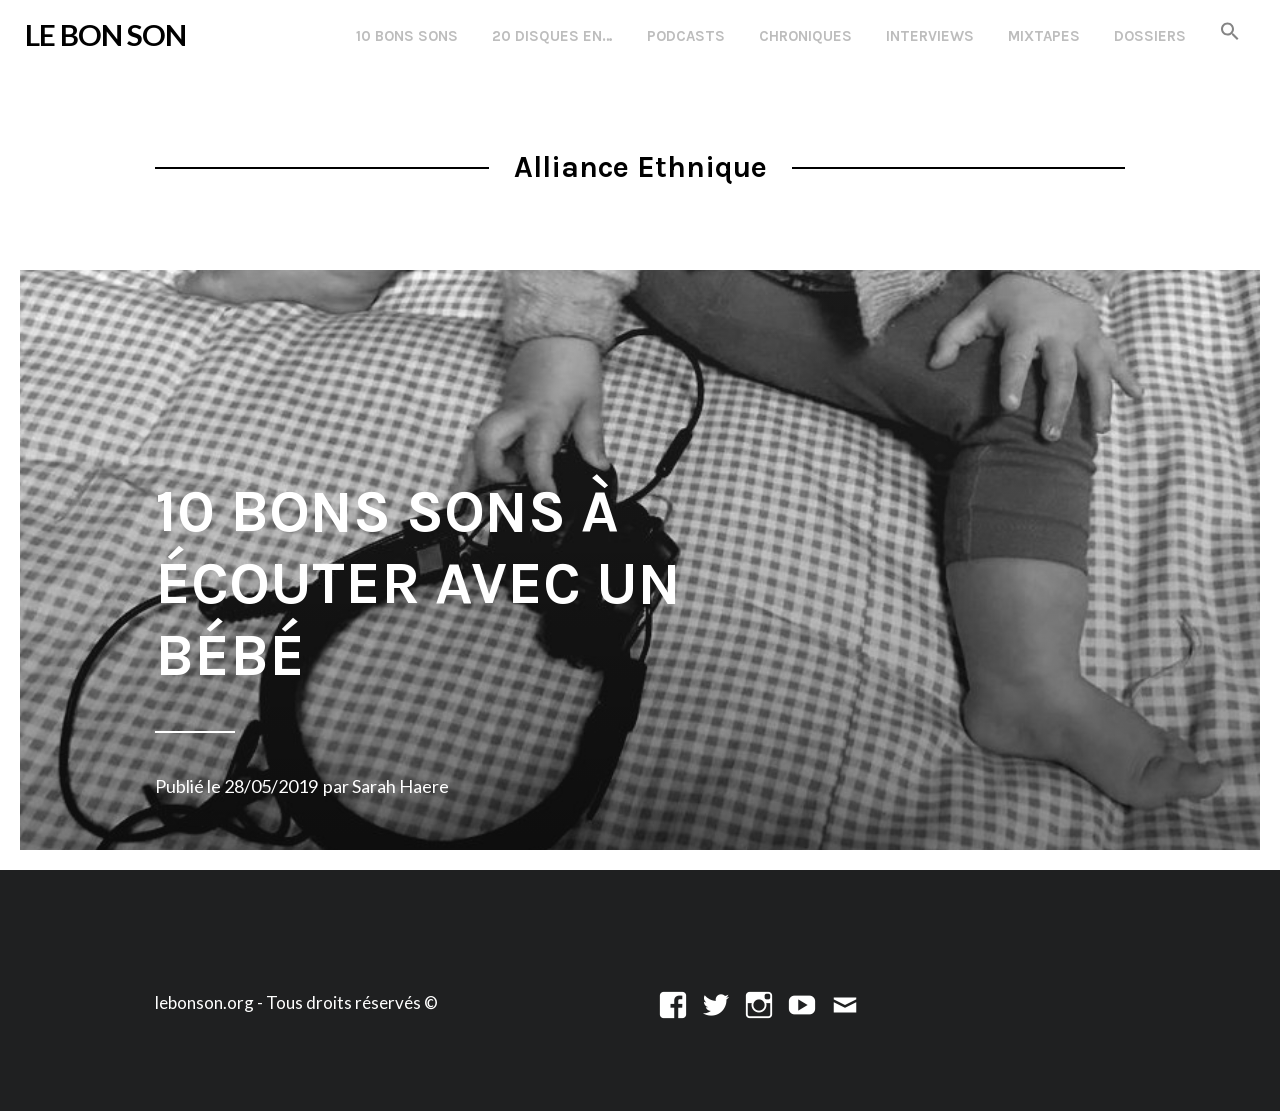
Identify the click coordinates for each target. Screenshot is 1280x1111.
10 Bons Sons (407, 36)
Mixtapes (1044, 36)
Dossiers (1150, 36)
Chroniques (805, 36)
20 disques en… (552, 36)
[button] (1230, 32)
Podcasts (686, 36)
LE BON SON (105, 34)
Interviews (930, 36)
